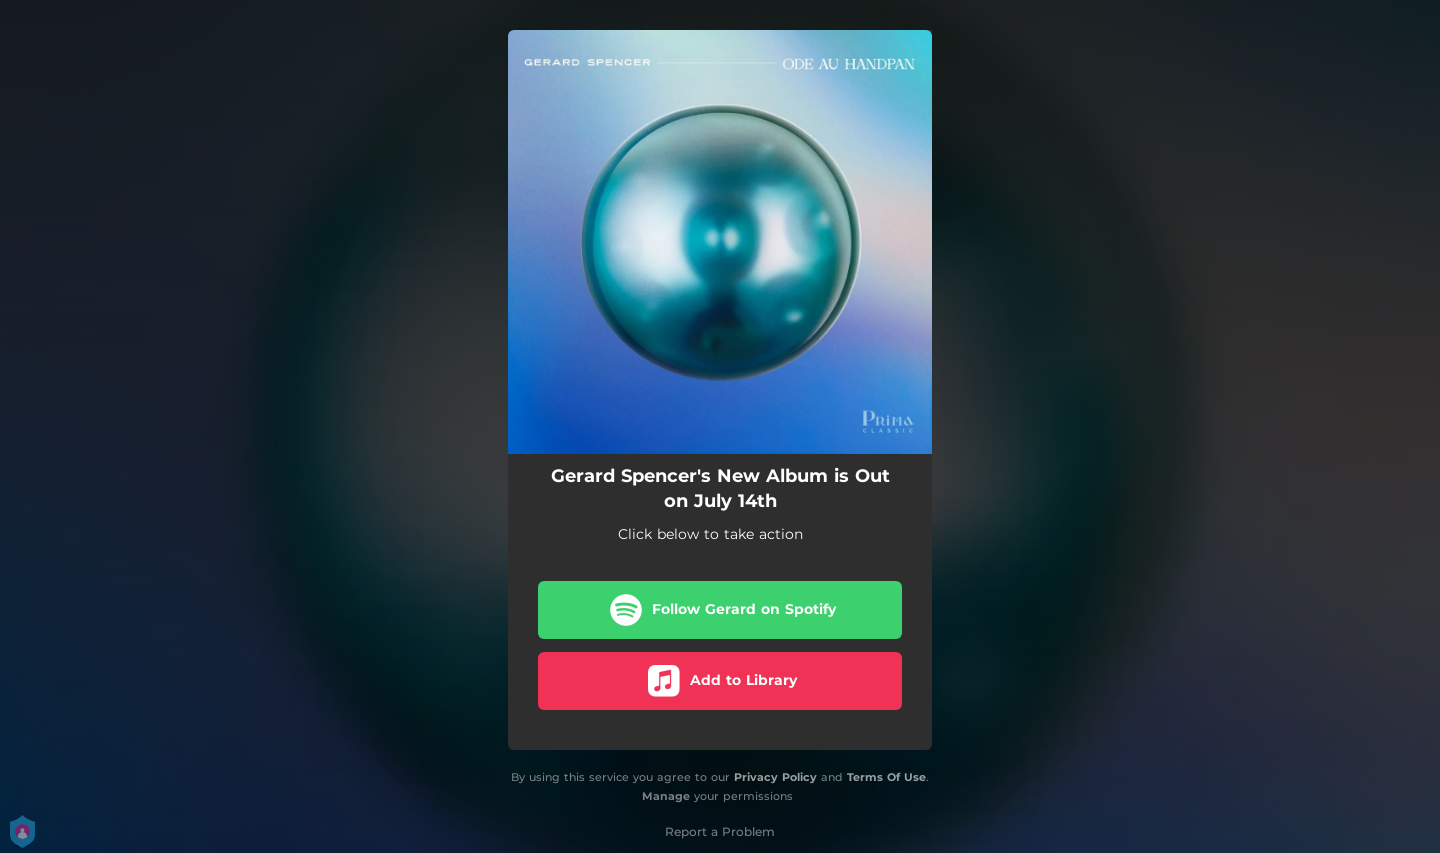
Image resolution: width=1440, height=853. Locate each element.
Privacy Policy (775, 777)
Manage (666, 796)
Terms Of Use (886, 777)
